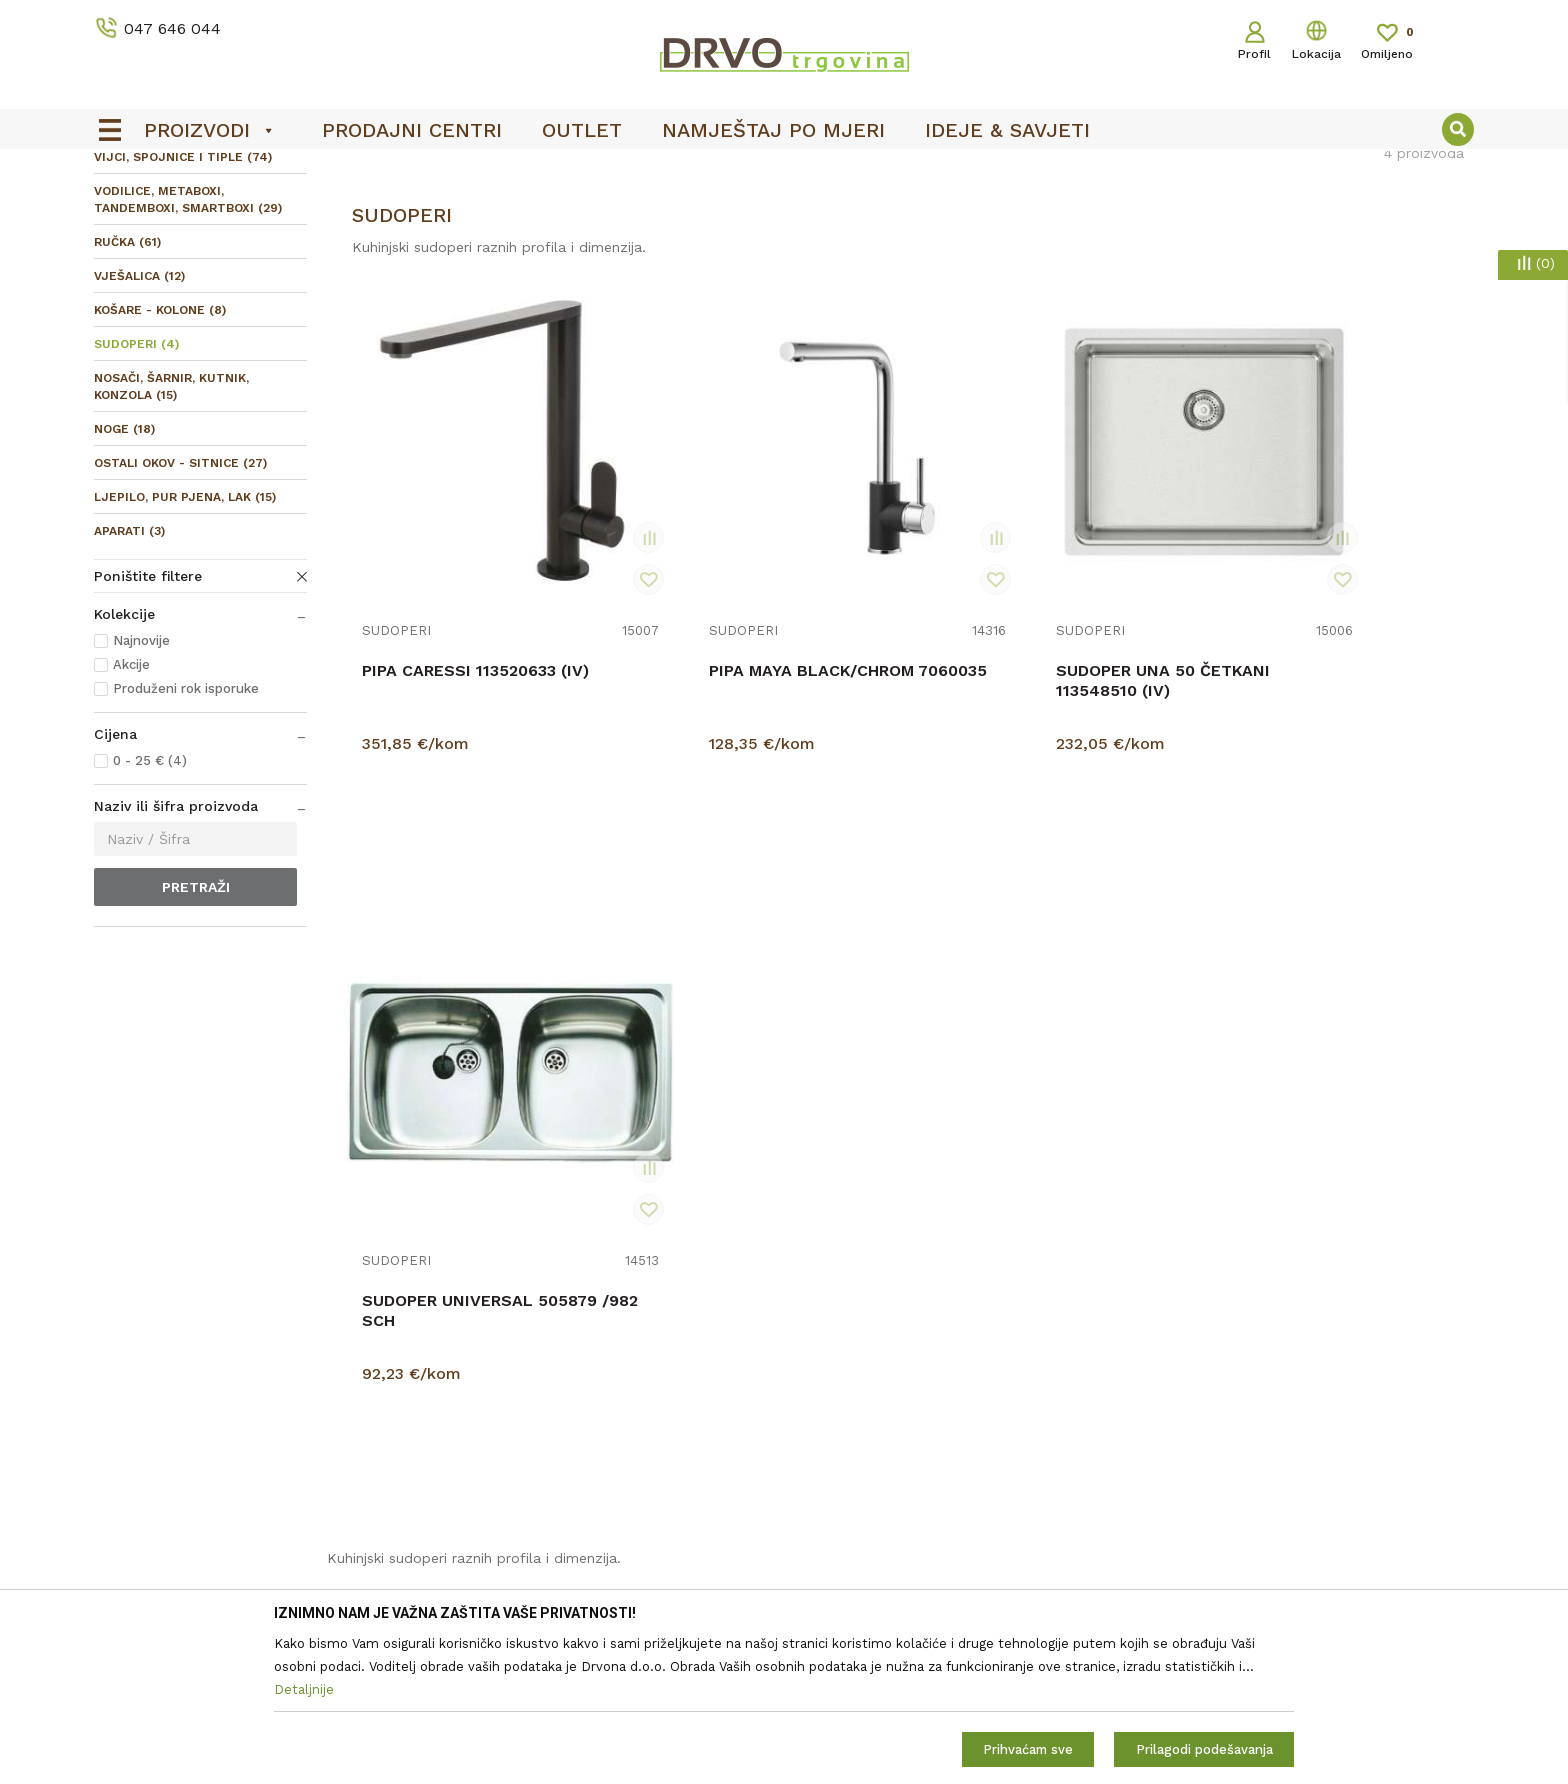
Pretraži (196, 1036)
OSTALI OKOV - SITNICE (180, 612)
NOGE (124, 578)
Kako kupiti (831, 1534)
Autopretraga (962, 254)
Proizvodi (123, 211)
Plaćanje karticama (857, 1506)
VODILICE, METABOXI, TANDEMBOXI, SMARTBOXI (188, 348)
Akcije (131, 813)
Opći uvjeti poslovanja (867, 1310)
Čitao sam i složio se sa (1310, 1371)
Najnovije (141, 789)
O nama (470, 1310)
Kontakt (470, 1338)
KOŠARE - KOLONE (160, 459)
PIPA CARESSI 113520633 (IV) (475, 756)
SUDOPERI (136, 493)
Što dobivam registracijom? (887, 1562)
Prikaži (1260, 254)
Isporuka (822, 1450)
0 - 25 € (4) (150, 909)
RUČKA (127, 391)
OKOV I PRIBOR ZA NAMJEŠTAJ (268, 211)
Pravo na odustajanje (864, 1394)
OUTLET (781, 171)
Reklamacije (833, 1422)
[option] (784, 171)
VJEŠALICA (139, 425)
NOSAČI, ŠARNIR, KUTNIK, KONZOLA (171, 535)
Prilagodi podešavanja (1204, 1749)
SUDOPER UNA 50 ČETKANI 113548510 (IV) (1038, 766)
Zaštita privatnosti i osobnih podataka (923, 1338)
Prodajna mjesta (498, 1366)
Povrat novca (838, 1478)
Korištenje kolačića (857, 1366)
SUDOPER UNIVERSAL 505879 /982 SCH (1300, 766)
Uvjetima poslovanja (1383, 1363)
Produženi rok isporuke (186, 837)
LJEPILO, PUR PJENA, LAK (185, 646)
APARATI (129, 680)
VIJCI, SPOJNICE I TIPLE (183, 306)
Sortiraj (1057, 254)
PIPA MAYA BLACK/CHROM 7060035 (748, 766)
